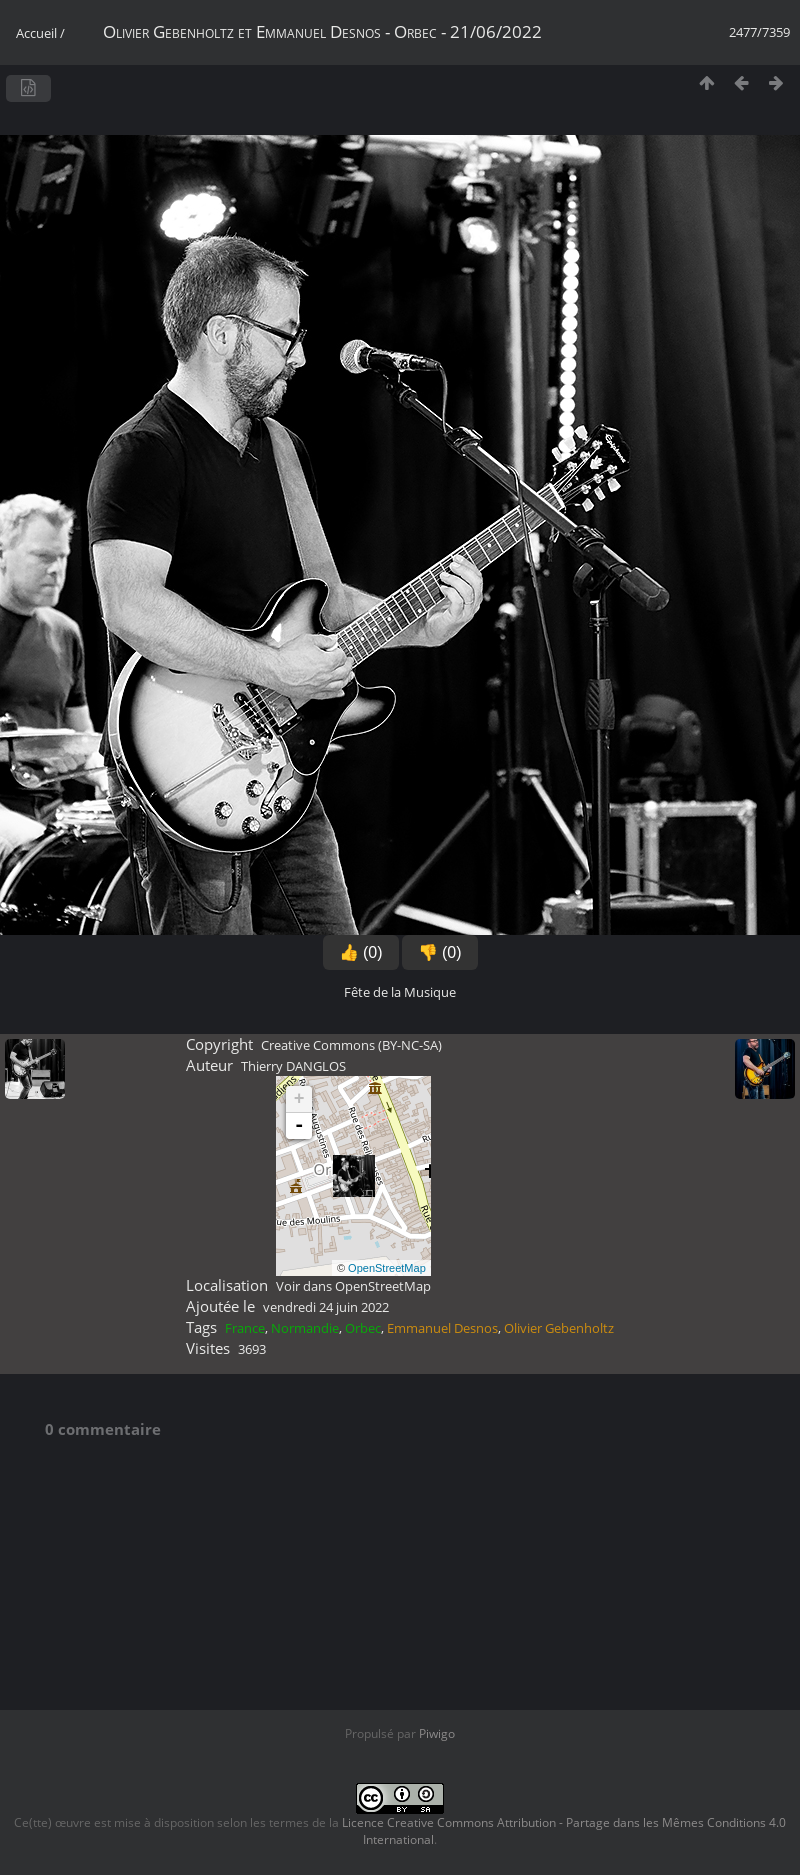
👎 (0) (440, 952)
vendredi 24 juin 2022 (326, 1307)
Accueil (36, 33)
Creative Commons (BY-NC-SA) (351, 1045)
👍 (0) (361, 952)
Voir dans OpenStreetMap (353, 1286)
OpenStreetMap (387, 1268)
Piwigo (437, 1733)
